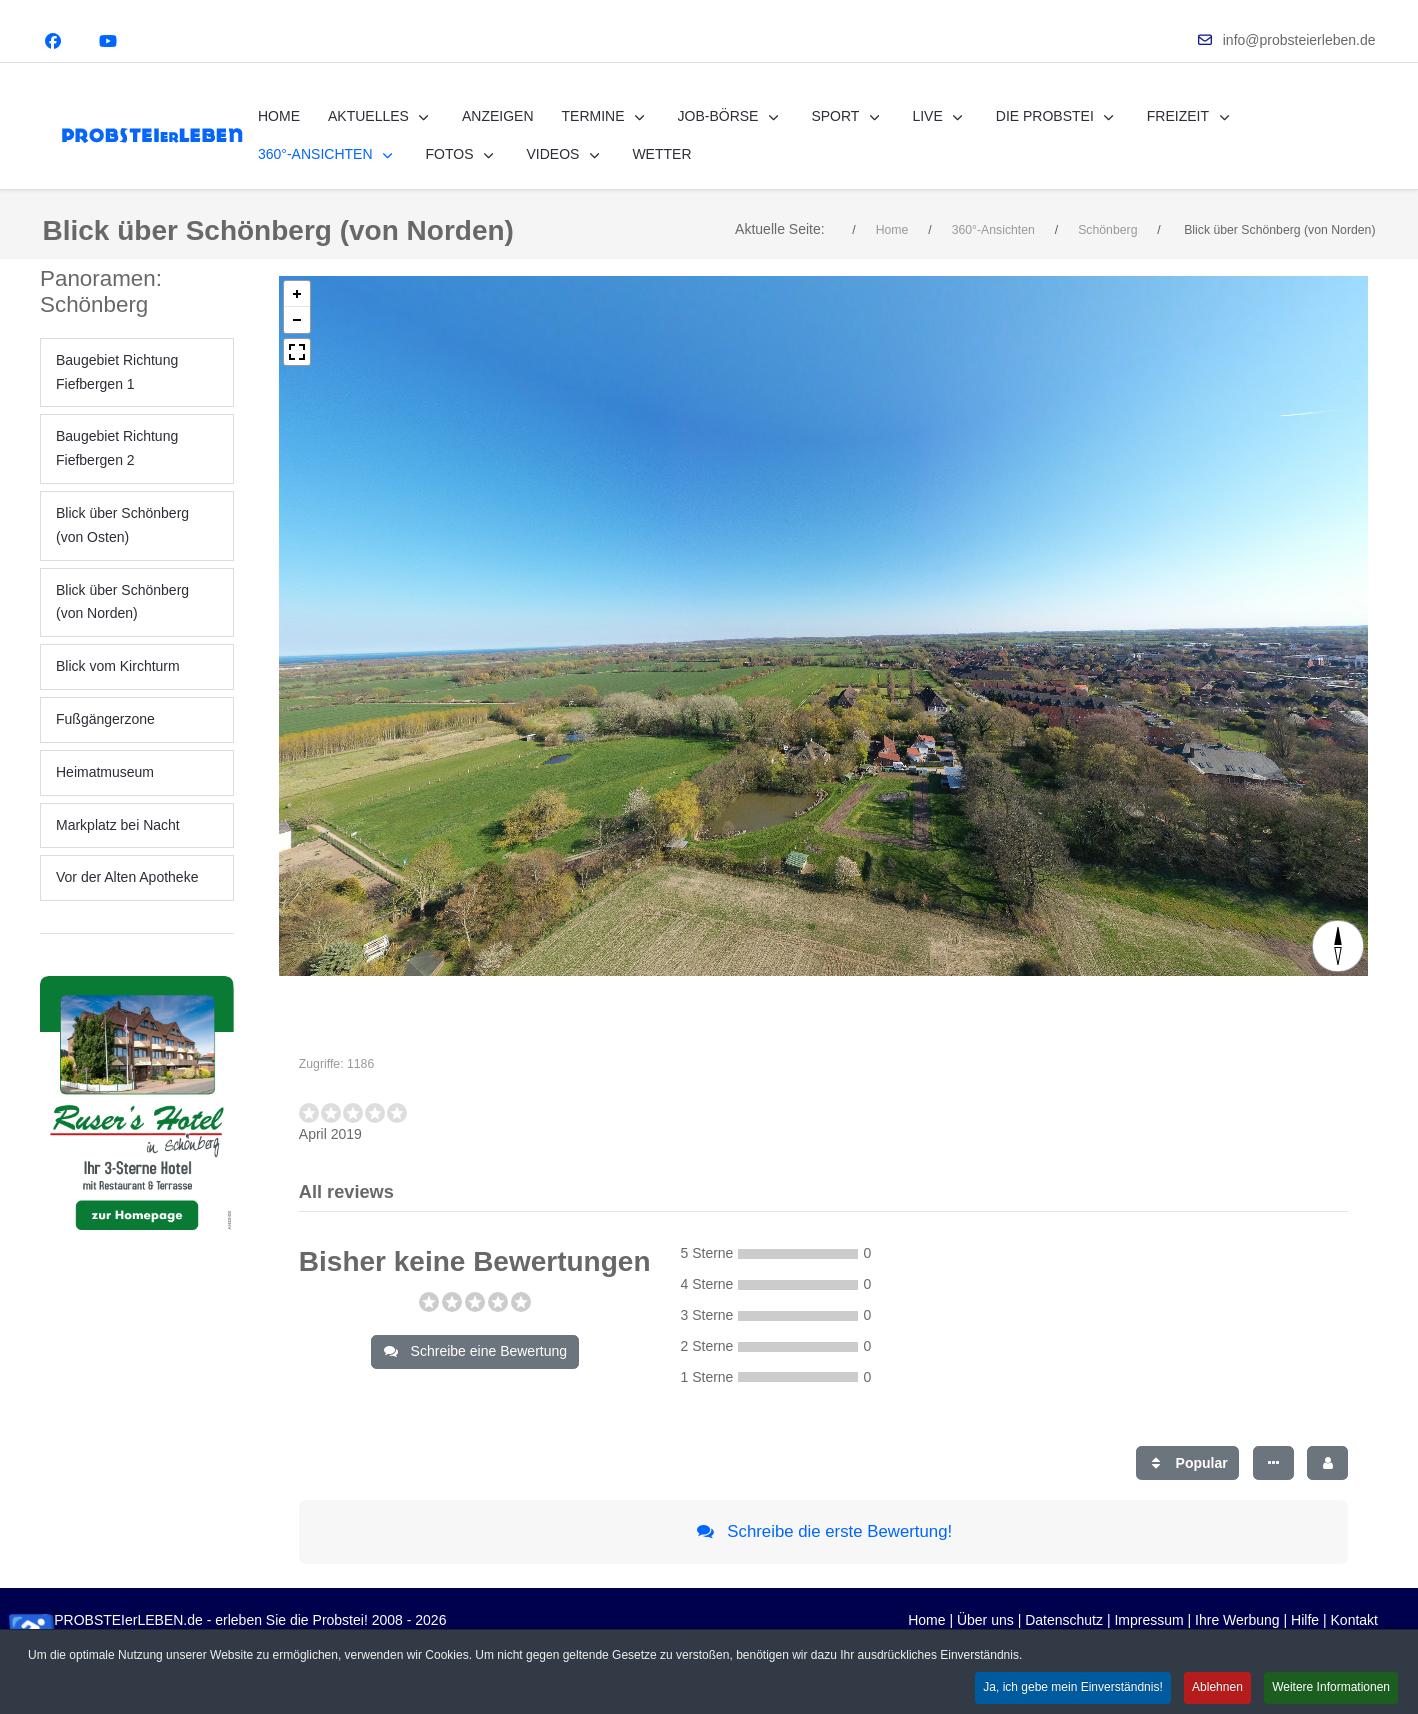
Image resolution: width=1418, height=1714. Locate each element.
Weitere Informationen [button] (1331, 1687)
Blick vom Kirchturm (118, 688)
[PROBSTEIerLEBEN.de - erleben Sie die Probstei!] (152, 135)
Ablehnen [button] (1217, 1687)
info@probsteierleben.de (1299, 40)
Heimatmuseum (105, 793)
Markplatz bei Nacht (118, 846)
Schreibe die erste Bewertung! (823, 1552)
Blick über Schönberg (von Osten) (122, 547)
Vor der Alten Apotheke (127, 899)
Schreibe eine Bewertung (474, 1373)
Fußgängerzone (105, 741)
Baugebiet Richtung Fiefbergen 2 (117, 470)
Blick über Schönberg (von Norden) (122, 623)
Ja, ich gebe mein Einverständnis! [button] (1072, 1687)
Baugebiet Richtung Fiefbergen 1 (117, 393)
